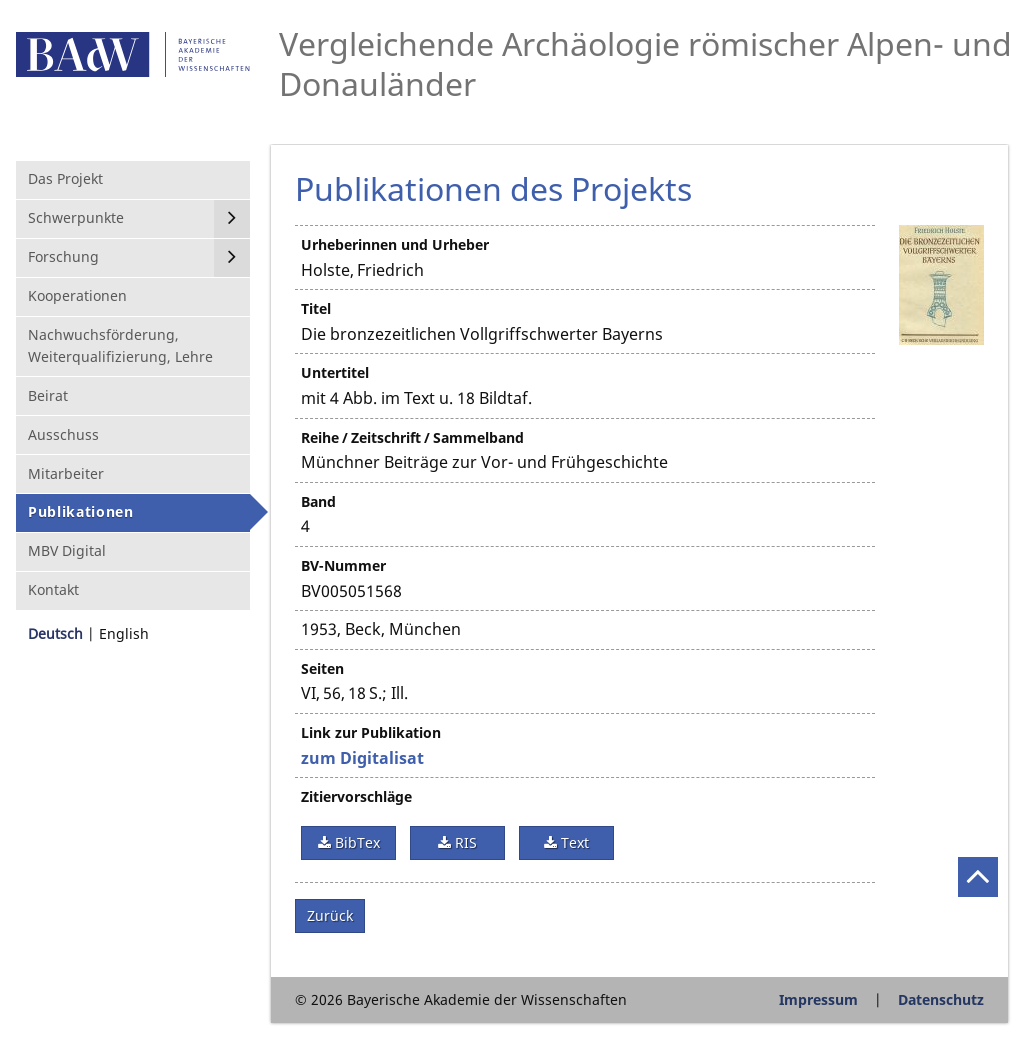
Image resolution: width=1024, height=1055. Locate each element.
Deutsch (55, 633)
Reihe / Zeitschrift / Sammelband (412, 437)
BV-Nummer (343, 565)
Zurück (330, 915)
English (124, 633)
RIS (464, 842)
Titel (316, 308)
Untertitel (335, 372)
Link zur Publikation (371, 732)
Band (318, 501)
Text (573, 842)
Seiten (322, 668)
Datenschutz (941, 999)
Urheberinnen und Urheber (395, 244)
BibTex (355, 842)
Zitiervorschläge (356, 796)
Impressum (818, 999)
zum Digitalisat (362, 758)
